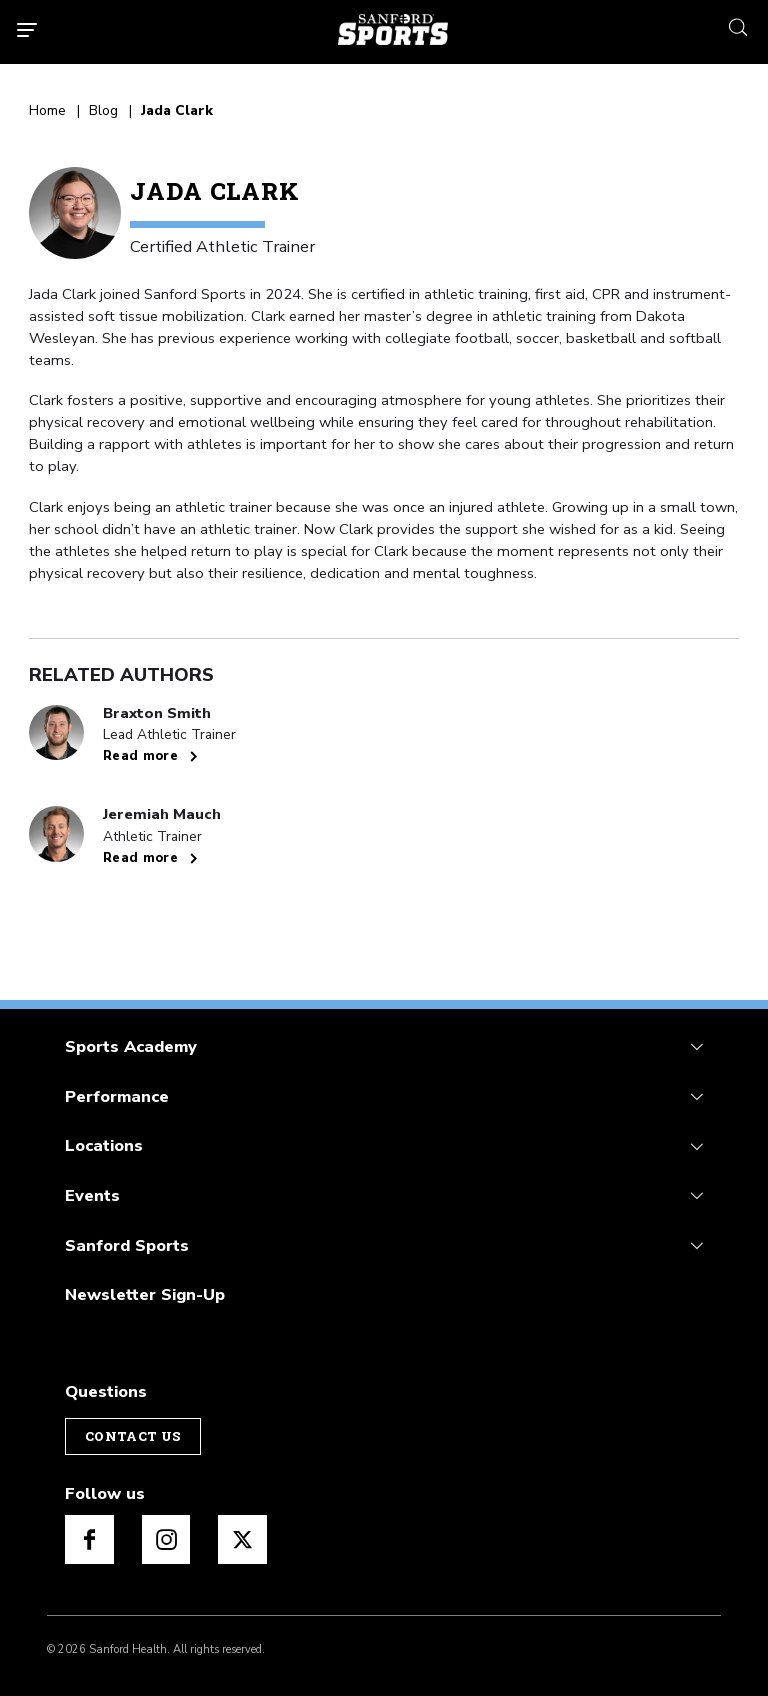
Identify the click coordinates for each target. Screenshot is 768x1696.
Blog (103, 111)
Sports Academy (131, 1046)
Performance (117, 1096)
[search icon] (738, 25)
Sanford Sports (127, 1245)
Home (47, 111)
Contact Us (133, 1436)
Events (92, 1195)
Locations (104, 1145)
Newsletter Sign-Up (145, 1294)
